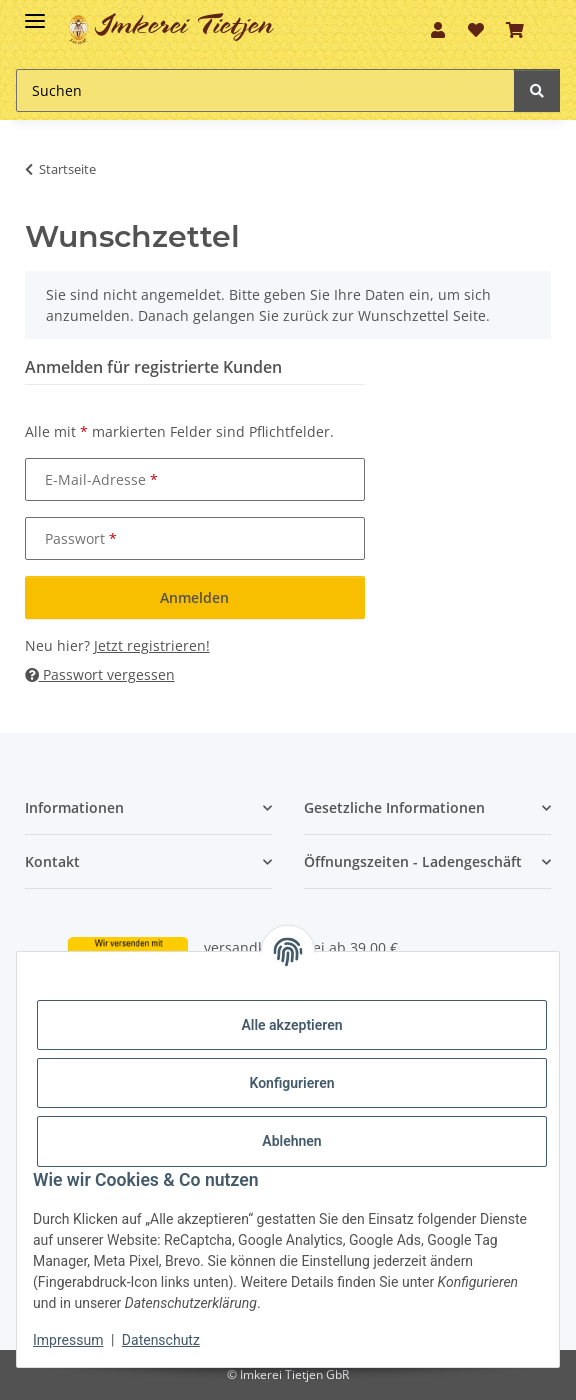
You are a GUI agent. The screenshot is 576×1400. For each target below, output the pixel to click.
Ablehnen (291, 1141)
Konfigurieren (291, 1083)
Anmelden (194, 597)
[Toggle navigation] (35, 12)
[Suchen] (265, 90)
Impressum (68, 1340)
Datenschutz (161, 1340)
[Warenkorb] (515, 30)
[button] (438, 30)
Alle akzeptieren (291, 1025)
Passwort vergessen (100, 674)
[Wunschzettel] (476, 30)
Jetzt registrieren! (152, 645)
